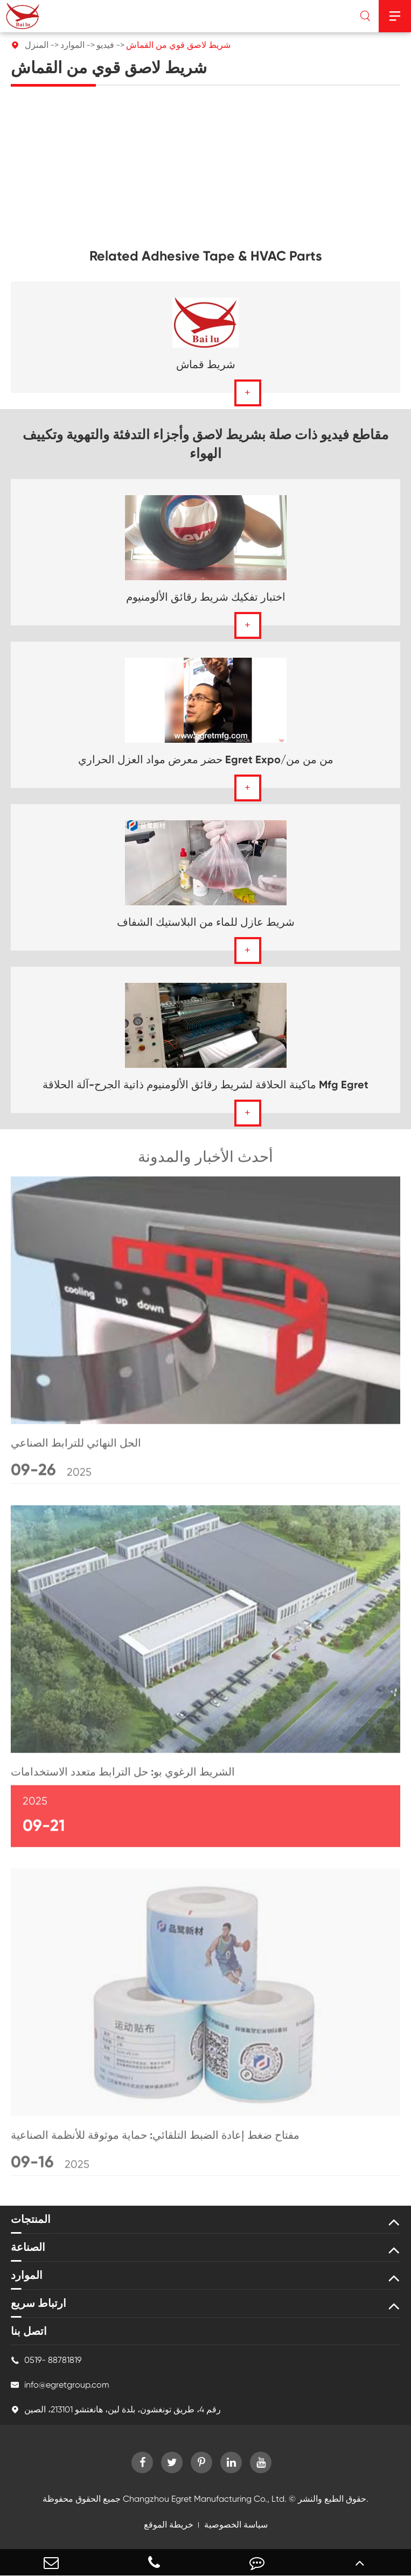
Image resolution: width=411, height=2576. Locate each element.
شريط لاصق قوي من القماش (178, 45)
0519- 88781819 (46, 2360)
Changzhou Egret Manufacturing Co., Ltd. (205, 2499)
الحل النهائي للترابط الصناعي (76, 1445)
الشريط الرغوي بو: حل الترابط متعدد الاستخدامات (123, 1775)
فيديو (105, 45)
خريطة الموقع (168, 2524)
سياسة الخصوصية (236, 2524)
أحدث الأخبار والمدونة (205, 1160)
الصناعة (28, 2247)
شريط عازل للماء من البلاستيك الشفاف (206, 922)
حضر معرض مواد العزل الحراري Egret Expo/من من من (205, 759)
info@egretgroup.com (60, 2385)
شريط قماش (205, 364)
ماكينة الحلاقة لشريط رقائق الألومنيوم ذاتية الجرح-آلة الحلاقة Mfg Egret (205, 1084)
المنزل (36, 45)
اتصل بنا (29, 2331)
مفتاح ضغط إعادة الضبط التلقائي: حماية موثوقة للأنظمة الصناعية (155, 2138)
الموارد (72, 45)
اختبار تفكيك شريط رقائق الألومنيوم (205, 596)
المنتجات (31, 2219)
